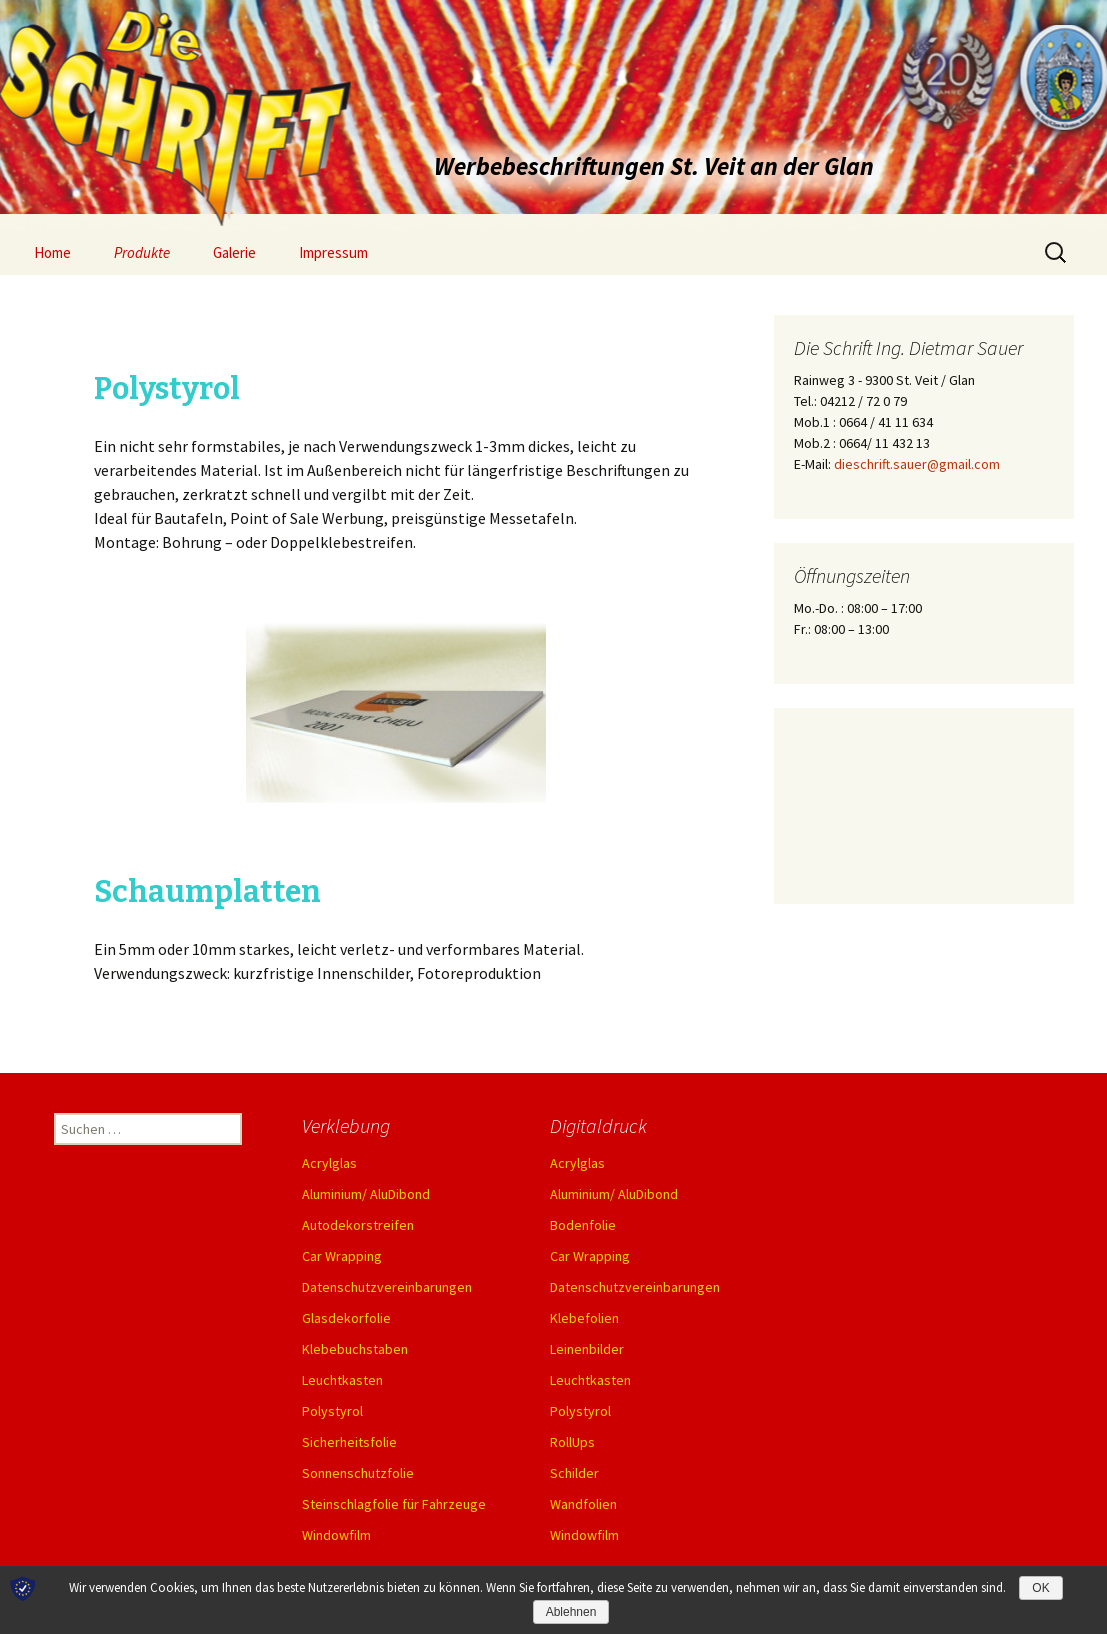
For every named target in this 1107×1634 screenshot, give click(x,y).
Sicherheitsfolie (349, 1442)
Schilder (574, 1473)
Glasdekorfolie (346, 1318)
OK (1040, 1588)
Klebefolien (584, 1318)
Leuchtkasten (342, 1380)
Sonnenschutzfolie (358, 1473)
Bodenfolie (583, 1225)
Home (52, 252)
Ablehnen (571, 1612)
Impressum (333, 252)
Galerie (234, 252)
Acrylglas (329, 1163)
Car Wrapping (342, 1256)
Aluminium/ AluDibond (366, 1194)
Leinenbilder (587, 1349)
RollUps (572, 1442)
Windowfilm (336, 1535)
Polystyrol (332, 1411)
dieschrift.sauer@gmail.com (917, 464)
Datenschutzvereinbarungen (387, 1287)
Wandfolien (583, 1504)
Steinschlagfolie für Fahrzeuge (394, 1504)
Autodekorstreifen (358, 1225)
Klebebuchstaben (355, 1349)
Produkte (142, 252)
